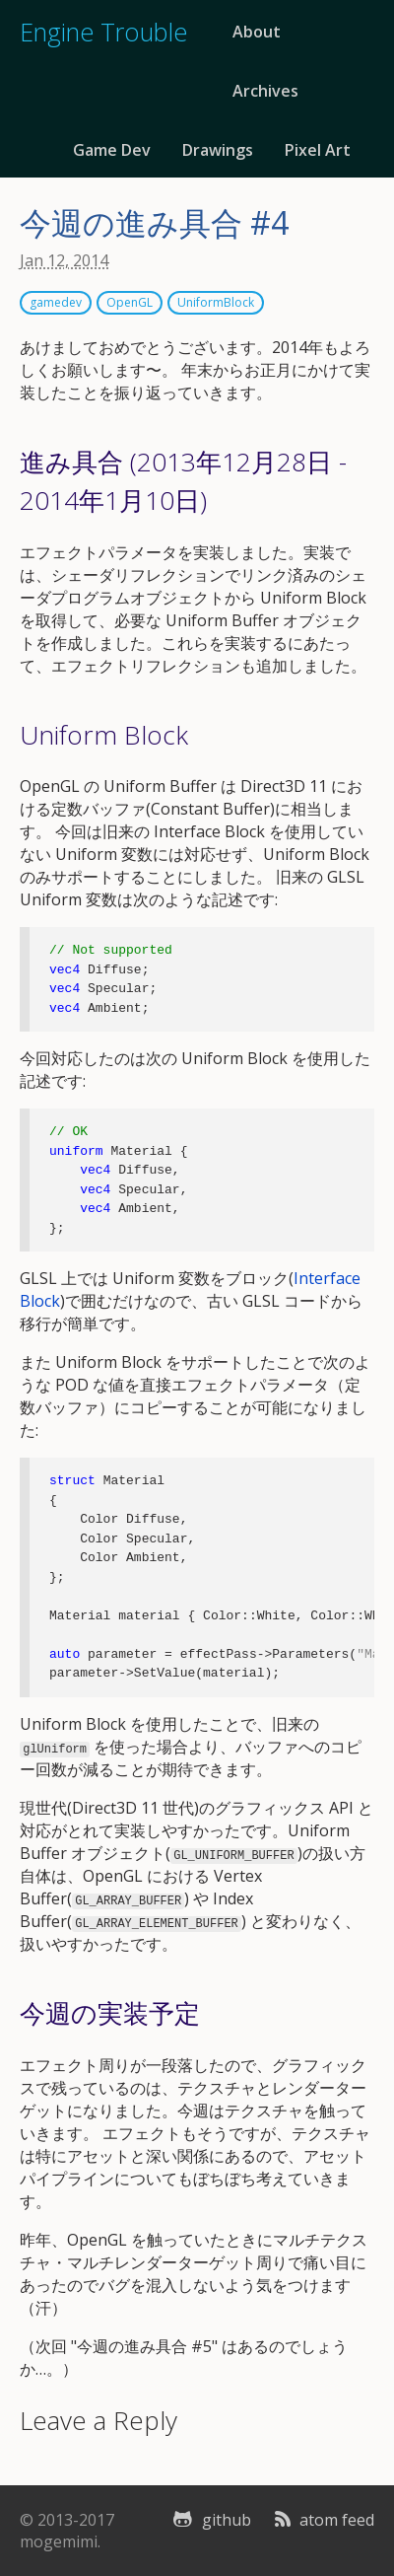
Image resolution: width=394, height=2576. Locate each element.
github (208, 2520)
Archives (265, 91)
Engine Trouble (103, 31)
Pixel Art (318, 150)
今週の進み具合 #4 (154, 222)
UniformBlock (215, 302)
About (256, 31)
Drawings (217, 150)
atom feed (322, 2520)
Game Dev (112, 150)
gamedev (56, 302)
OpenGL (129, 302)
